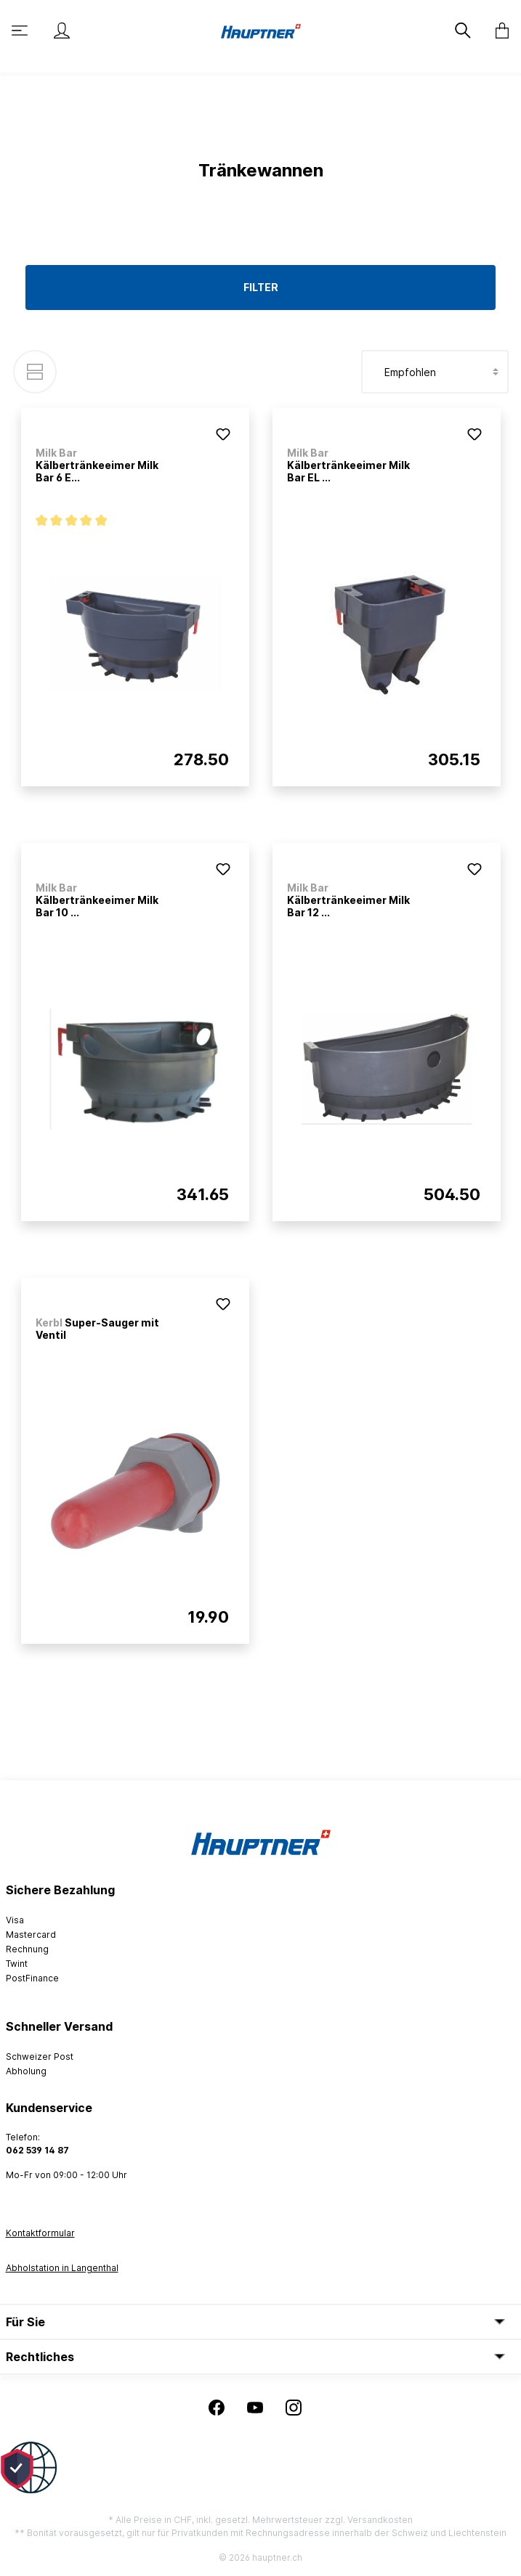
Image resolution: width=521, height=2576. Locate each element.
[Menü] (21, 30)
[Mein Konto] (61, 30)
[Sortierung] (435, 372)
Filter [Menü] (260, 287)
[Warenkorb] (497, 30)
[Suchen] (464, 30)
